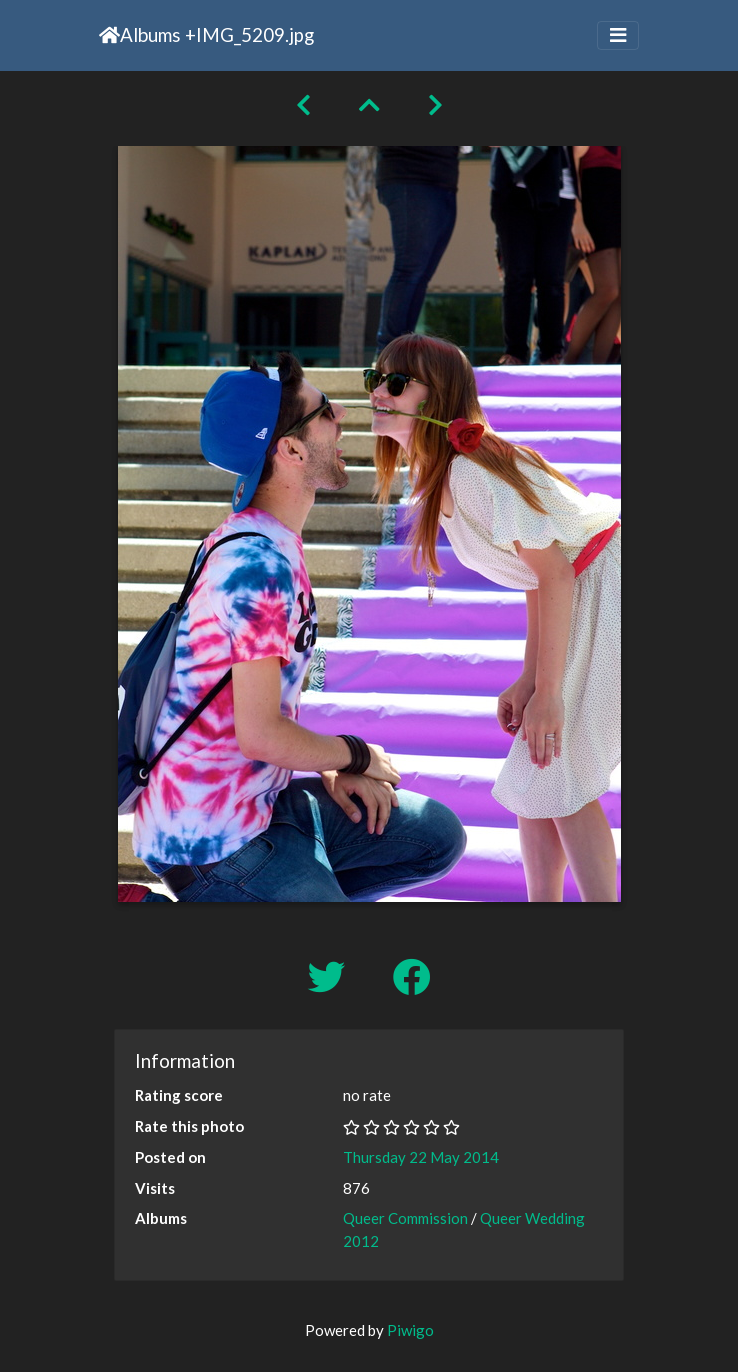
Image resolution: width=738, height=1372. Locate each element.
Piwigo (410, 1330)
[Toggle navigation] (618, 35)
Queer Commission (405, 1218)
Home (109, 35)
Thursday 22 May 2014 (421, 1157)
